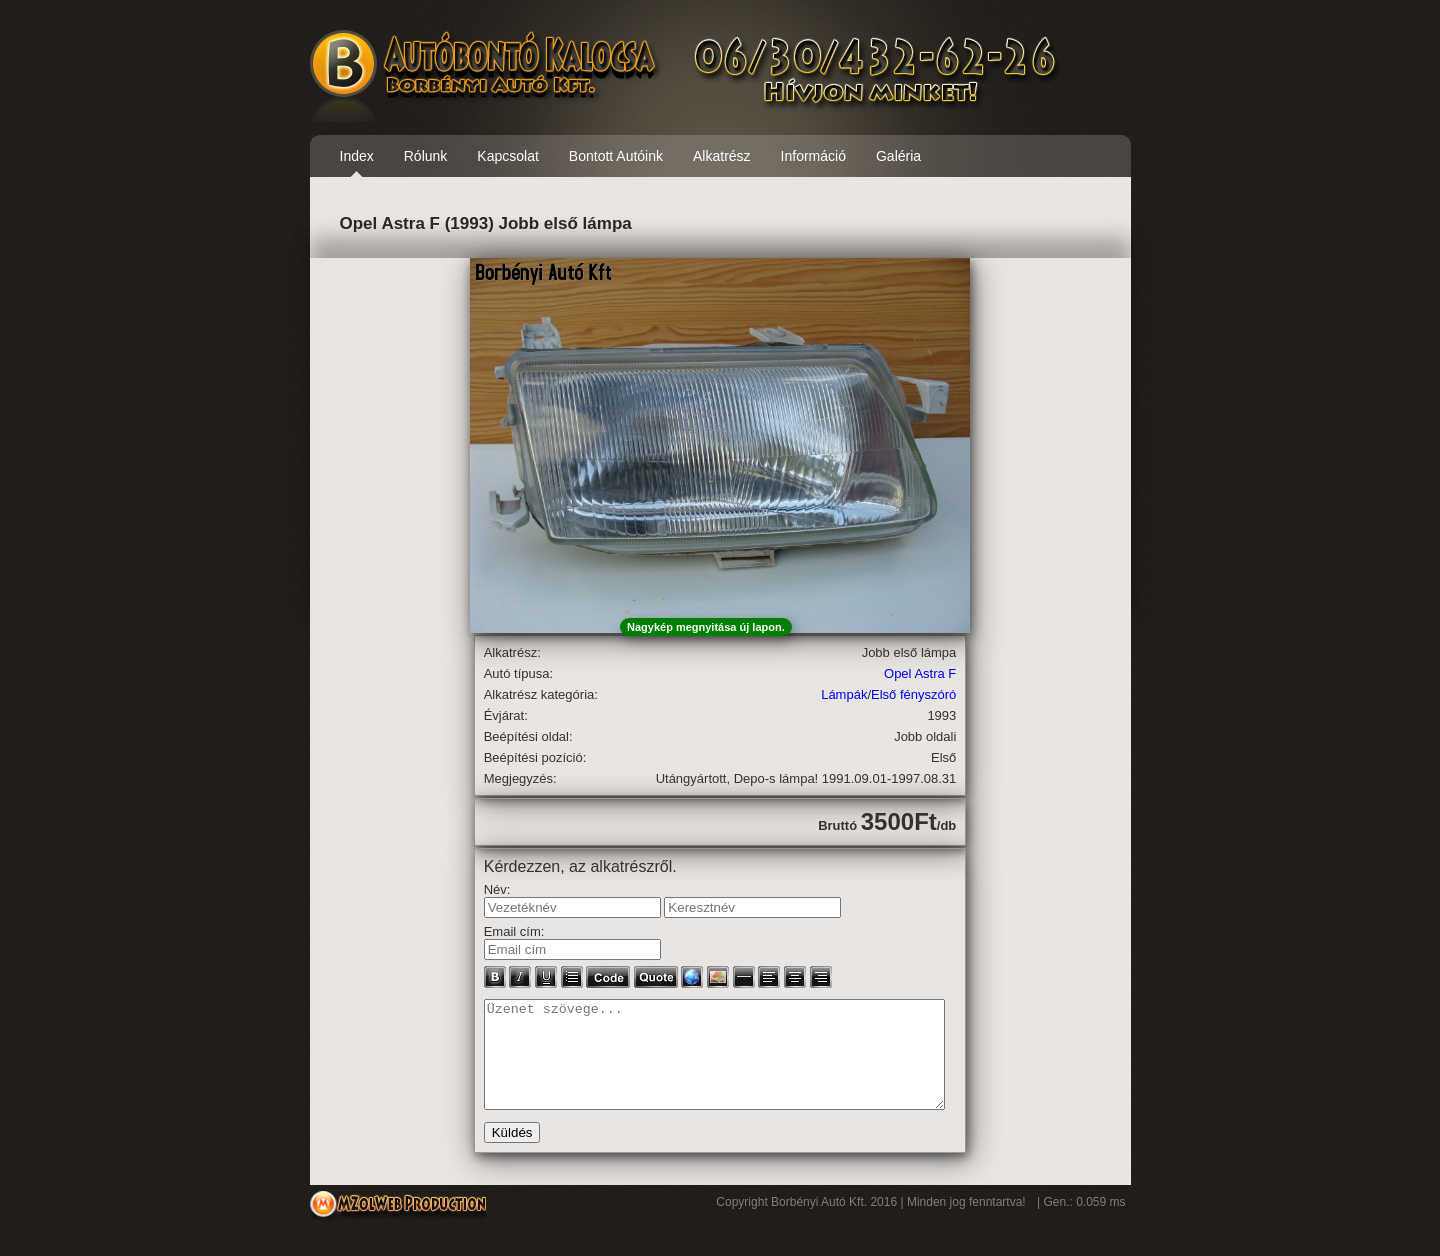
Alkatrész (722, 156)
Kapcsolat (507, 156)
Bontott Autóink (616, 156)
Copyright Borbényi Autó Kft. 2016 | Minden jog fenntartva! (872, 1223)
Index (357, 156)
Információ (813, 156)
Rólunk (426, 156)
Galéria (898, 156)
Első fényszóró (913, 694)
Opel (897, 673)
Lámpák (844, 694)
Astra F (935, 673)
